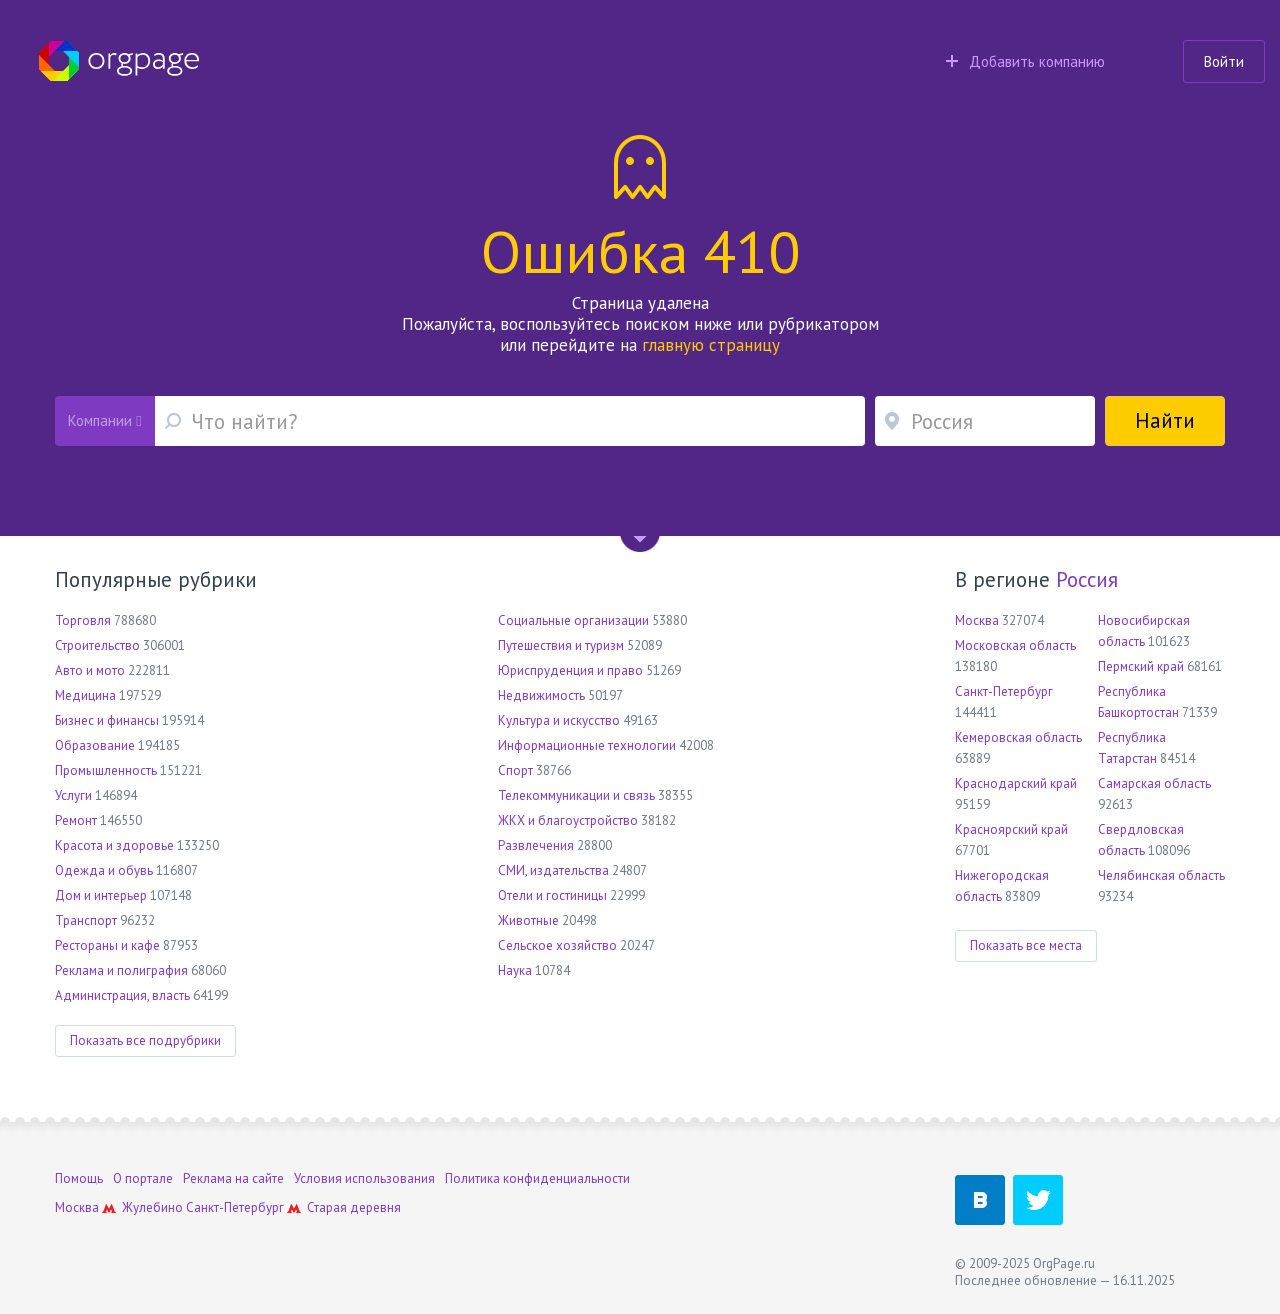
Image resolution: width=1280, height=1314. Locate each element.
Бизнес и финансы (107, 720)
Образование (95, 745)
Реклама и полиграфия (121, 970)
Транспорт (86, 920)
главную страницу (711, 345)
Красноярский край (1011, 829)
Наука (515, 970)
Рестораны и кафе (107, 945)
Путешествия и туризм (561, 645)
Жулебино (152, 1207)
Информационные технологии (587, 745)
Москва (977, 620)
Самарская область (1154, 783)
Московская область (1015, 645)
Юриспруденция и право (570, 670)
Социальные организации (573, 620)
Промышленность (106, 770)
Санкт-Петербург (1004, 691)
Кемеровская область (1018, 737)
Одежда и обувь (104, 870)
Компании (104, 420)
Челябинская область (1161, 875)
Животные (528, 920)
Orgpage (119, 61)
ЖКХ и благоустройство (568, 820)
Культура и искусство (559, 720)
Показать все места (1026, 945)
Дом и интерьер (101, 895)
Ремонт (76, 820)
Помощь (79, 1178)
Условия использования (364, 1178)
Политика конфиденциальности (537, 1178)
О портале (143, 1178)
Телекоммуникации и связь (576, 795)
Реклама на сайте (233, 1178)
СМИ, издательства (553, 870)
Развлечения (536, 845)
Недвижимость (541, 695)
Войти (1224, 61)
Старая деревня (354, 1207)
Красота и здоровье (114, 845)
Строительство (97, 645)
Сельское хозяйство (557, 945)
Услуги (73, 795)
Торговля (83, 620)
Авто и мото (90, 670)
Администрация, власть (122, 995)
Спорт (515, 770)
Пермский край (1141, 666)
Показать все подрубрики (145, 1040)
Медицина (85, 695)
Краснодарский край (1016, 783)
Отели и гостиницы (552, 895)
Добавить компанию (1025, 61)
